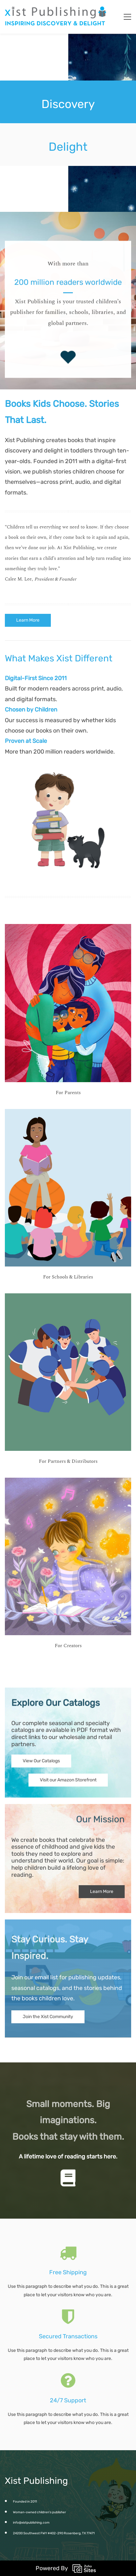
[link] (68, 762)
